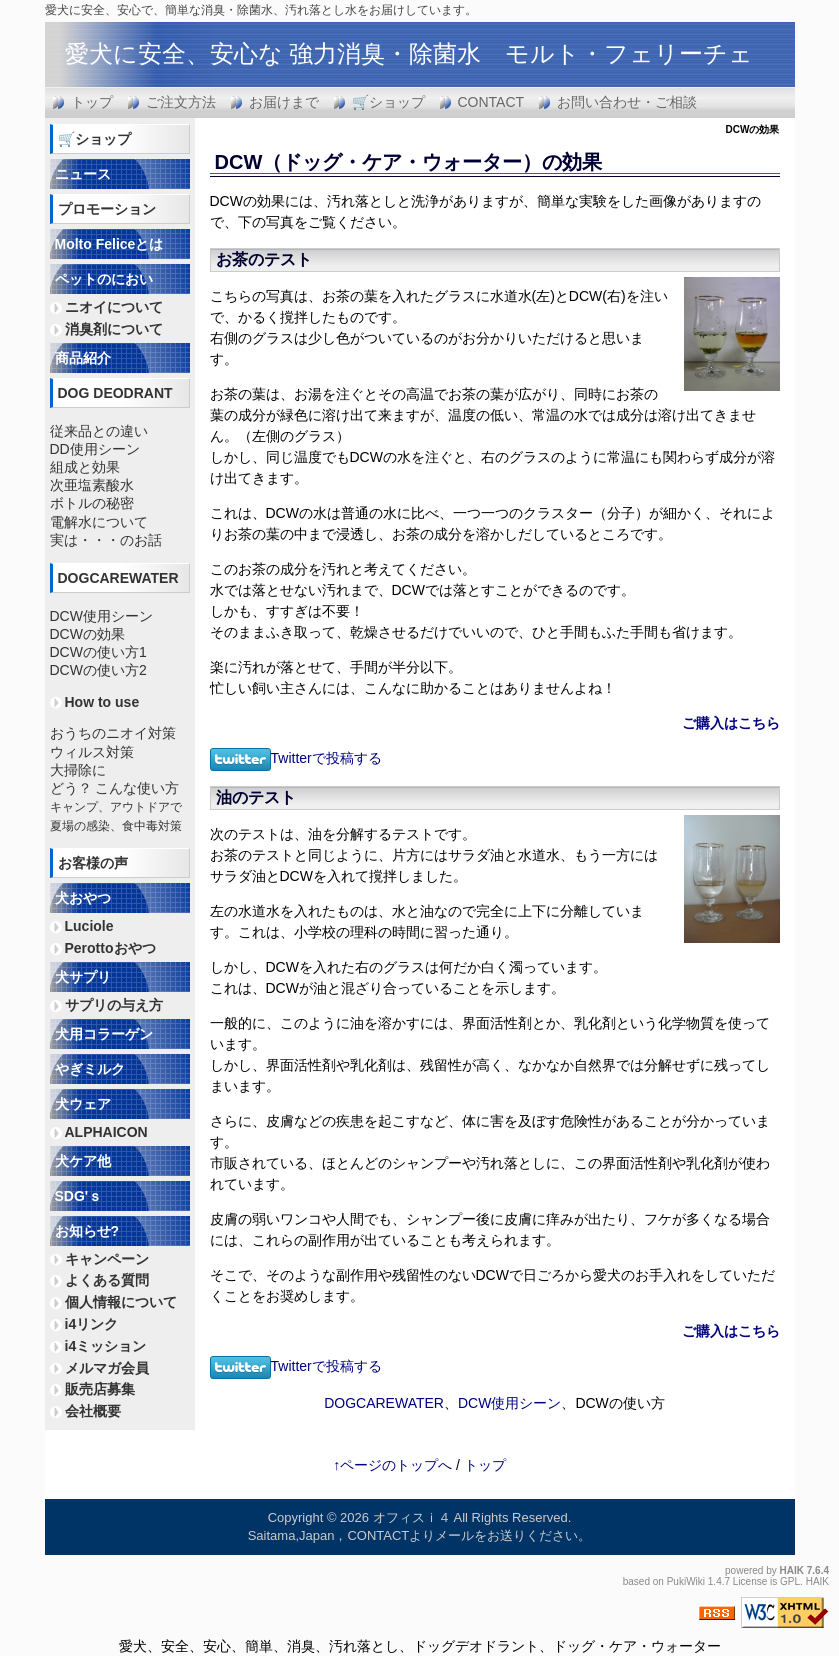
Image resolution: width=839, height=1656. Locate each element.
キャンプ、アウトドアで (116, 807)
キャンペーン (107, 1259)
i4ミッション (106, 1346)
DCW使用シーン (509, 1403)
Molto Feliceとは (109, 244)
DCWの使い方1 (98, 652)
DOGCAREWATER (384, 1403)
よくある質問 (107, 1280)
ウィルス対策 (92, 752)
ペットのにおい (104, 279)
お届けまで (284, 102)
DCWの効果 (87, 634)
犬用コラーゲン (104, 1034)
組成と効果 (85, 467)
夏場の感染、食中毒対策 (116, 826)
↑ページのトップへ (392, 1465)
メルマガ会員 (107, 1368)
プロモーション (107, 209)
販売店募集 (100, 1389)
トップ (92, 102)
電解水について (99, 522)
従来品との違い (99, 431)
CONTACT (491, 102)
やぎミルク (90, 1069)
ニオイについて (114, 307)
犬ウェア (83, 1104)
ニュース (83, 174)
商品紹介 (83, 358)
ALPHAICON (106, 1132)
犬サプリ (83, 977)
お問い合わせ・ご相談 (627, 102)
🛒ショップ (388, 102)
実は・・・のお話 (106, 540)
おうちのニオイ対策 (113, 733)
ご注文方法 (181, 102)
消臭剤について (114, 329)
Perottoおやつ (110, 948)
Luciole (89, 926)
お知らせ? (87, 1231)
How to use (102, 702)
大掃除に (78, 770)
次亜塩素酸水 (92, 485)
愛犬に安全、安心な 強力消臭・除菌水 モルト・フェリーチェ (409, 53)
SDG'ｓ (79, 1196)
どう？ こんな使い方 (115, 788)
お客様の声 (93, 863)
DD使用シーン (95, 449)
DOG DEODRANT (115, 393)
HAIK (792, 1570)
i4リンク (92, 1324)
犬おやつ (83, 898)
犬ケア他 (83, 1161)
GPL (790, 1581)
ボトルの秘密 (92, 503)
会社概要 (93, 1411)
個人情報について (121, 1302)
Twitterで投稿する (296, 758)
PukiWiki (686, 1581)
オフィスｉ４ (412, 1517)
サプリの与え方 (114, 1005)
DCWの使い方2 (98, 670)
